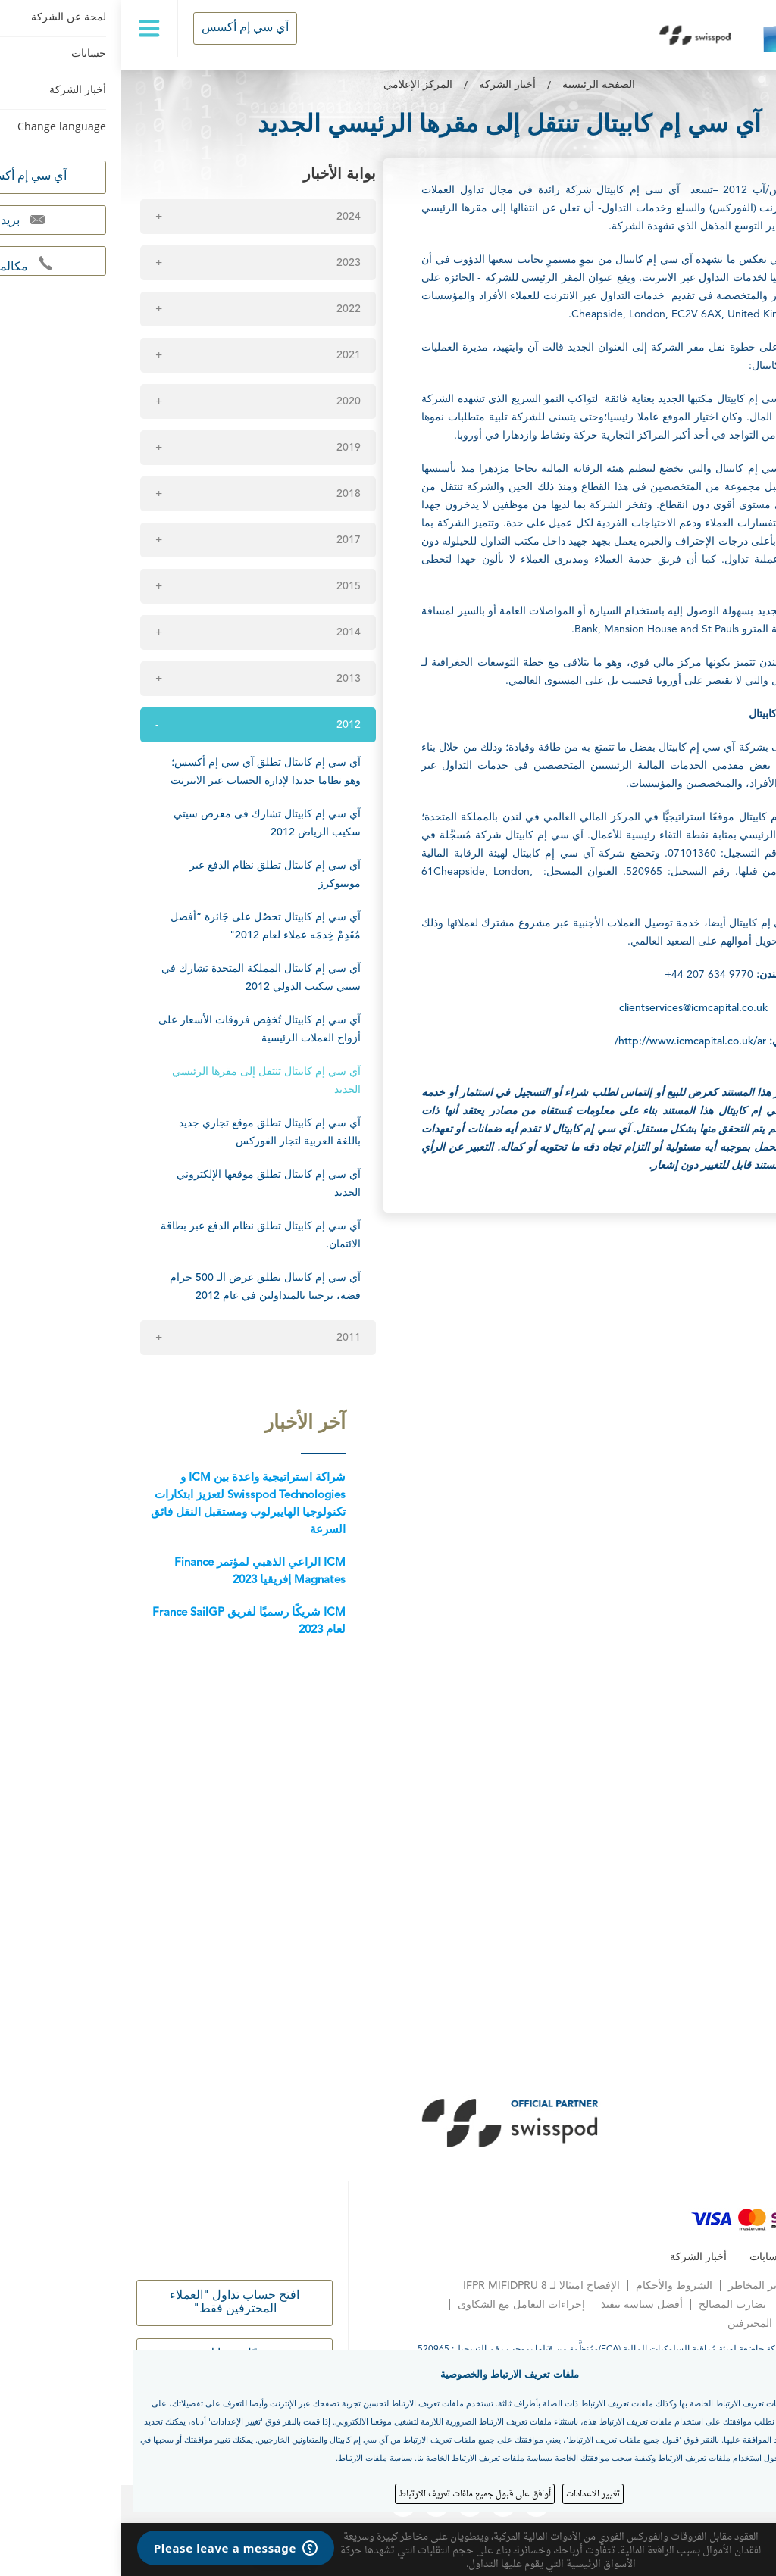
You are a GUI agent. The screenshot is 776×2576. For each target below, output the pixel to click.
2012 (227, 725)
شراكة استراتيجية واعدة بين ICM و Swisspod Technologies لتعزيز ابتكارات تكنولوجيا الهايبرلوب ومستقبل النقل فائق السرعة (127, 1504)
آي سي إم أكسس (123, 28)
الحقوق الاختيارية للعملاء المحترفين (683, 2323)
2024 (227, 216)
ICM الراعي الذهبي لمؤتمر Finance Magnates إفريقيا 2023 (138, 1571)
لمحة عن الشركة (723, 2257)
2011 (227, 1337)
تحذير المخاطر (639, 2286)
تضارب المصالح (611, 2305)
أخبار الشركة (386, 85)
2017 (227, 540)
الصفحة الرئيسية (477, 85)
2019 (227, 447)
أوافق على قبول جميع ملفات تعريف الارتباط (353, 2493)
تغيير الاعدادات (472, 2493)
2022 (227, 309)
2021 (227, 355)
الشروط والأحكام (553, 2286)
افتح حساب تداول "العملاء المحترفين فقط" (113, 2302)
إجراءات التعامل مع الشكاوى (400, 2305)
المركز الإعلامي (296, 85)
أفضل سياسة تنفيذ (521, 2305)
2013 (227, 678)
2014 (227, 632)
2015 (227, 586)
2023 (227, 263)
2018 (227, 494)
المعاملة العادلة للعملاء (711, 2305)
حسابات (645, 2257)
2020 (227, 401)
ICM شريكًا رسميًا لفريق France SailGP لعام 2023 (127, 1621)
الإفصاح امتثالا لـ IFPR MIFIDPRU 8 (420, 2286)
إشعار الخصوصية (724, 2286)
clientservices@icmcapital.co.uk (572, 1008)
